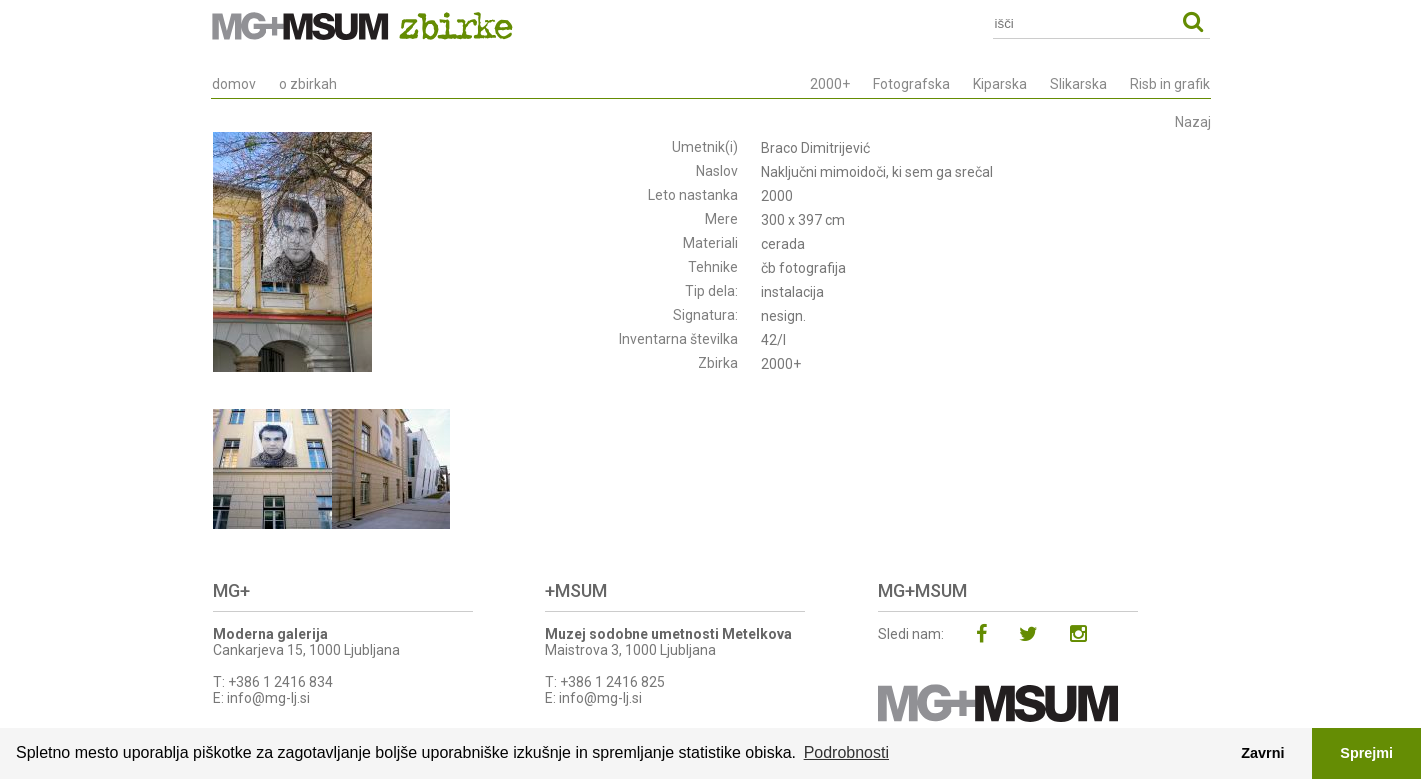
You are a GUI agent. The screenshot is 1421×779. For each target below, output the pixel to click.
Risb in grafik (1170, 84)
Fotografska (911, 84)
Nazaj (1193, 122)
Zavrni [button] (1262, 753)
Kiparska (1000, 84)
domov (234, 84)
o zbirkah (308, 84)
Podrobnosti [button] (846, 752)
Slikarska (1078, 84)
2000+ (830, 84)
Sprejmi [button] (1366, 753)
